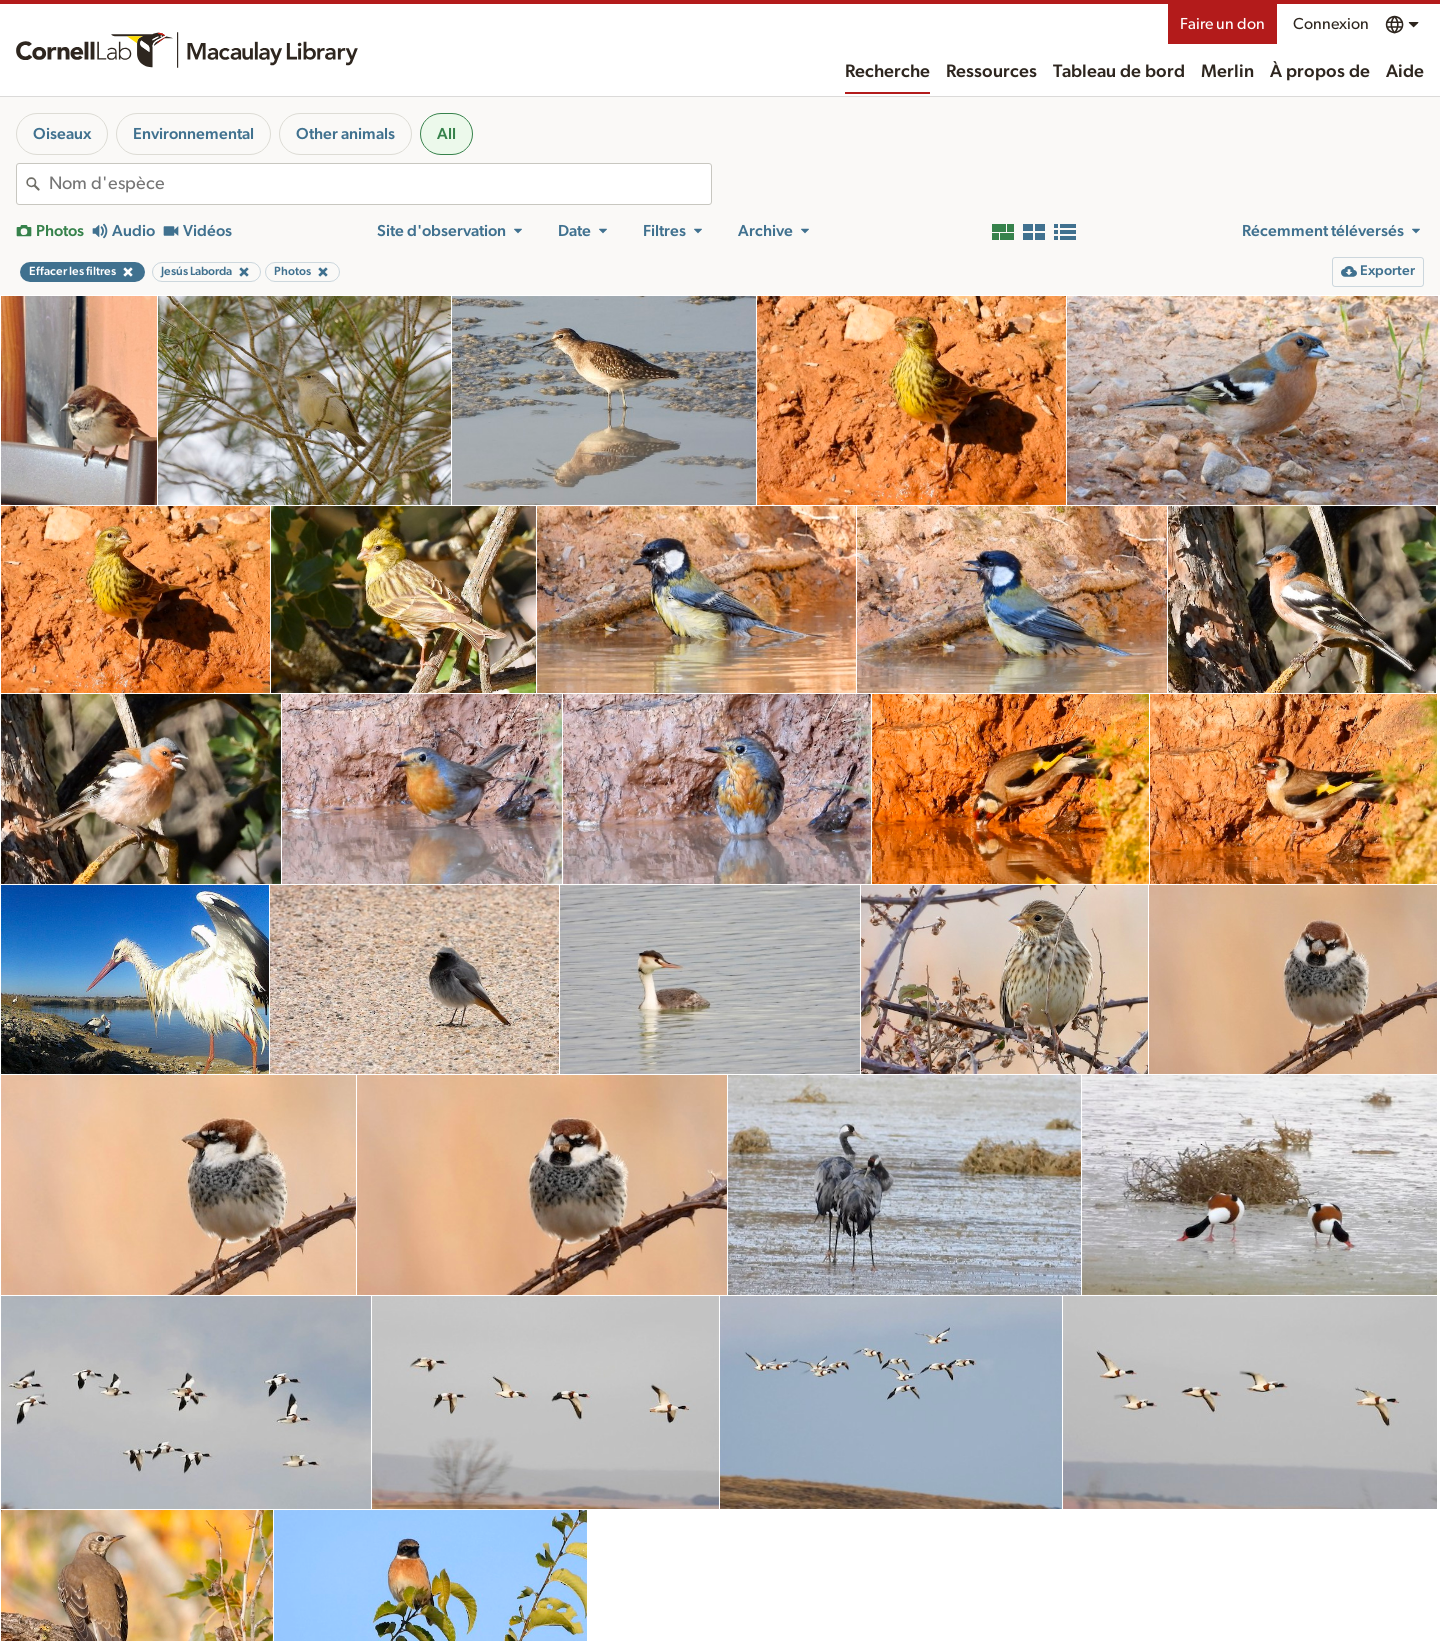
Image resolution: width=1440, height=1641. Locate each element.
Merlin (1227, 72)
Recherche (887, 72)
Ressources (991, 72)
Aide (1405, 72)
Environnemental (193, 134)
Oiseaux (62, 134)
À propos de (1320, 72)
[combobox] (380, 184)
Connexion (1331, 24)
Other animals (345, 134)
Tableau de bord (1119, 72)
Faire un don (1222, 24)
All (446, 134)
